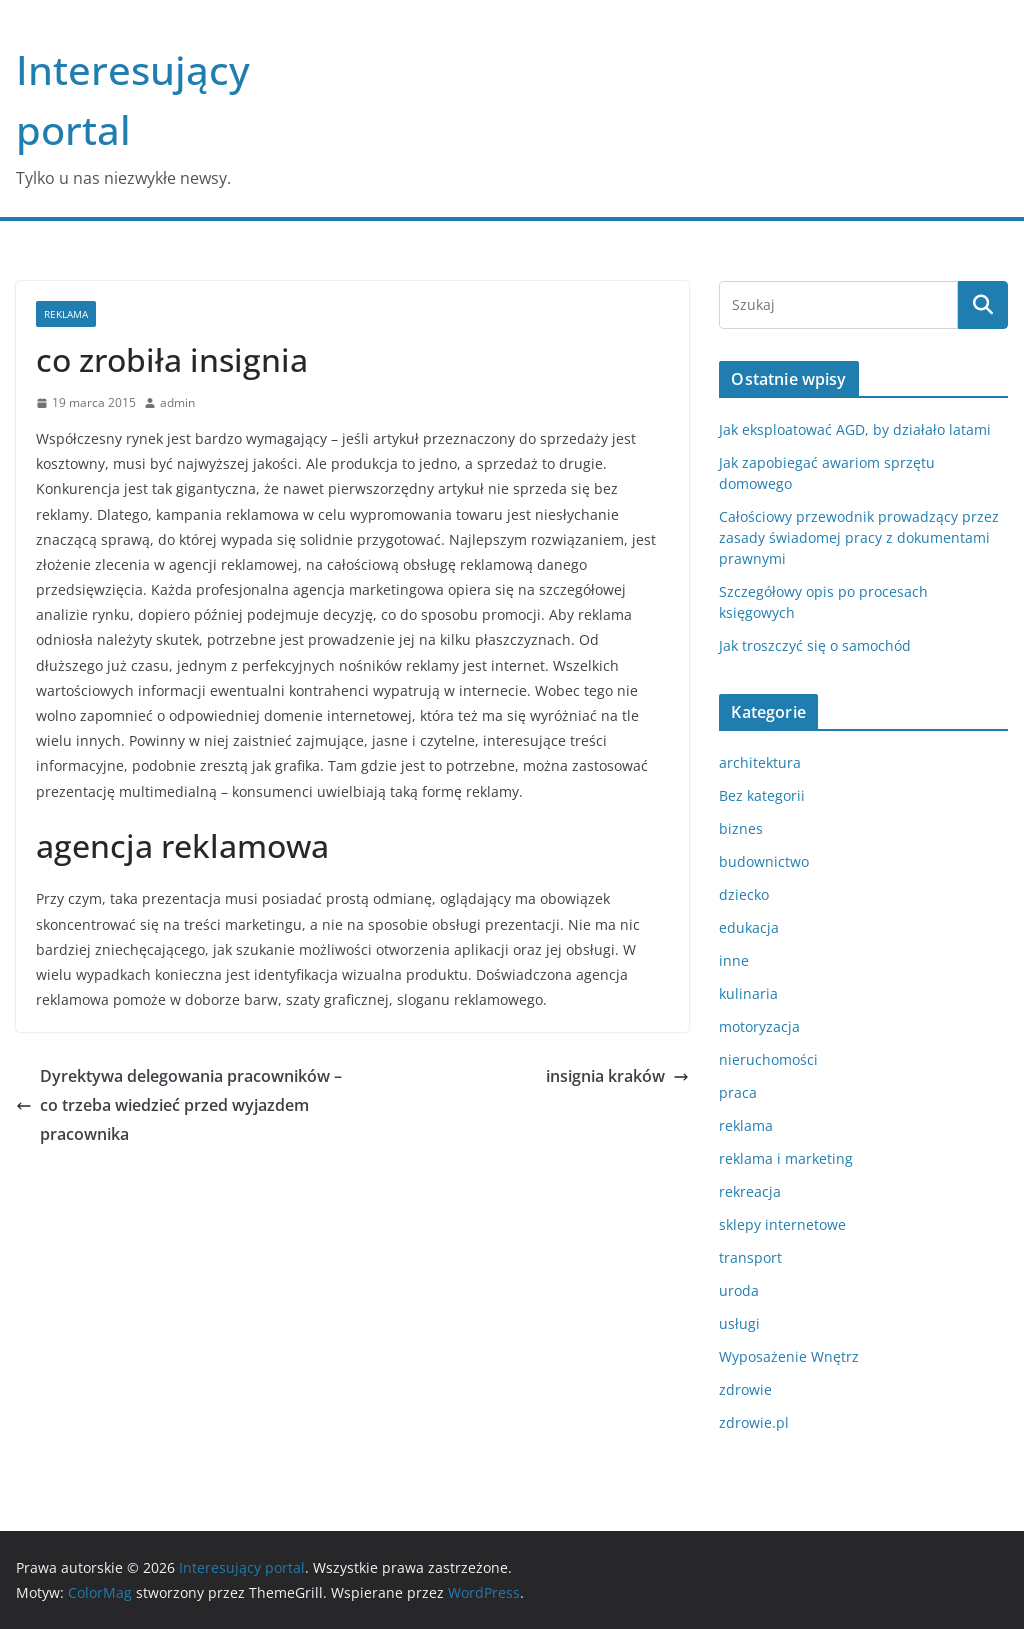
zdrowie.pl (754, 1422)
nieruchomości (768, 1059)
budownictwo (764, 861)
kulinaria (748, 993)
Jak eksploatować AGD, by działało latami (855, 429)
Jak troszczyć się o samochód (815, 645)
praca (738, 1092)
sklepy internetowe (782, 1224)
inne (734, 960)
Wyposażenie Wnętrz (789, 1356)
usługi (739, 1323)
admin (177, 402)
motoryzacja (759, 1026)
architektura (760, 762)
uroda (739, 1290)
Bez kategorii (762, 795)
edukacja (749, 927)
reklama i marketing (786, 1158)
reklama (66, 314)
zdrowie (745, 1389)
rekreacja (750, 1191)
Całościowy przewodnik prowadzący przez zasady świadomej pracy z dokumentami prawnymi (859, 537)
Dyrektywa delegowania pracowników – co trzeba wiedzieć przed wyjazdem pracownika (179, 1105)
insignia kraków (617, 1076)
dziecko (744, 894)
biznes (741, 828)
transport (750, 1257)
